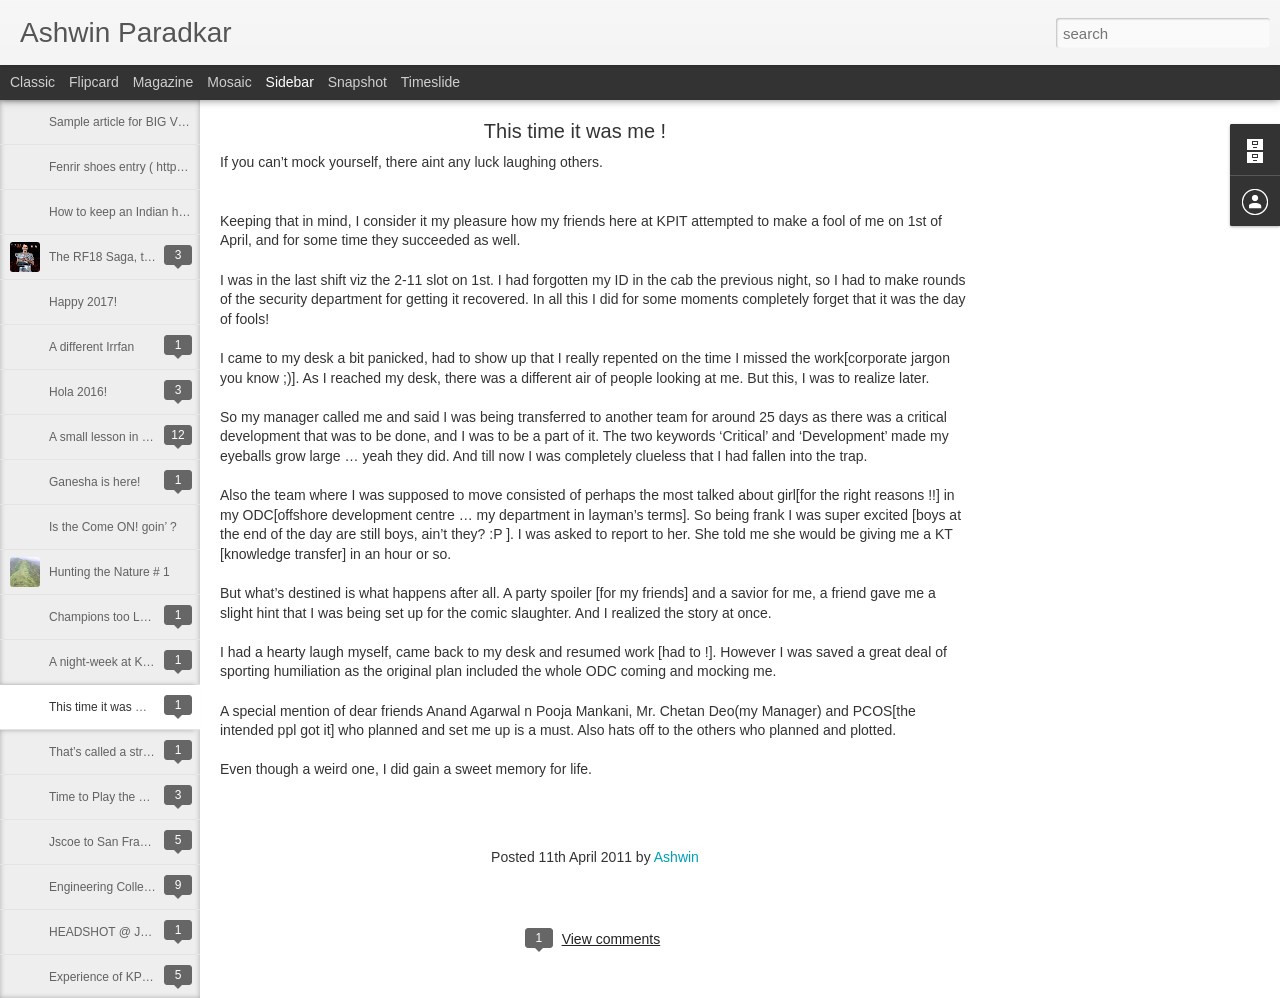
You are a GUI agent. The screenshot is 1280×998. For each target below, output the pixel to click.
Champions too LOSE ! (110, 617)
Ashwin (676, 857)
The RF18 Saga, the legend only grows (153, 257)
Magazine (163, 82)
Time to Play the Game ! (113, 797)
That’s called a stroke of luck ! (128, 752)
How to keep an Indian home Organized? (158, 212)
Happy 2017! (83, 302)
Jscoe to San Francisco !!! (118, 842)
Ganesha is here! (94, 482)
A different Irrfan (91, 347)
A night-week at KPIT (105, 662)
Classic (32, 82)
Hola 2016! (78, 392)
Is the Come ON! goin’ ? (113, 527)
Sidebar (290, 82)
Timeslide (430, 82)
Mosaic (229, 82)
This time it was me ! (103, 707)
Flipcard (94, 82)
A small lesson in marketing (121, 437)
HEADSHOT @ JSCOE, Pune (129, 932)
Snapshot (357, 82)
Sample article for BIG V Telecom (137, 122)
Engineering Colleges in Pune (128, 887)
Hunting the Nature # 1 (109, 572)
